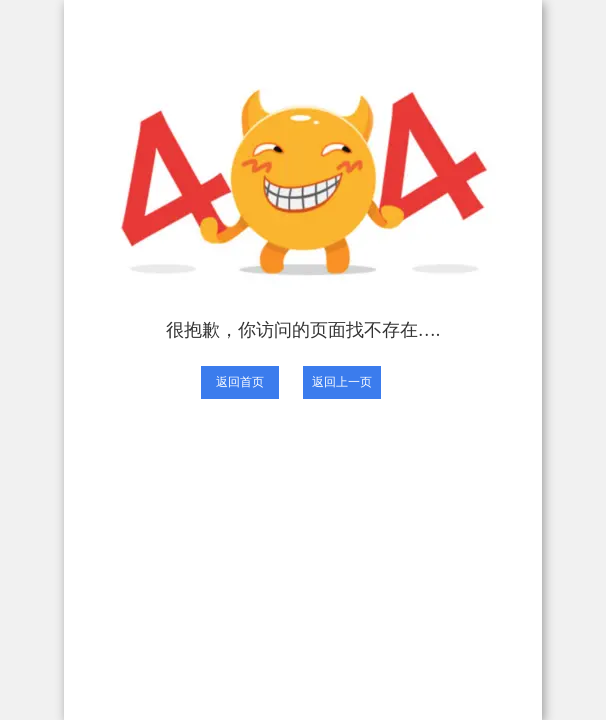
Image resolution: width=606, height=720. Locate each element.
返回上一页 (342, 382)
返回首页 (240, 382)
